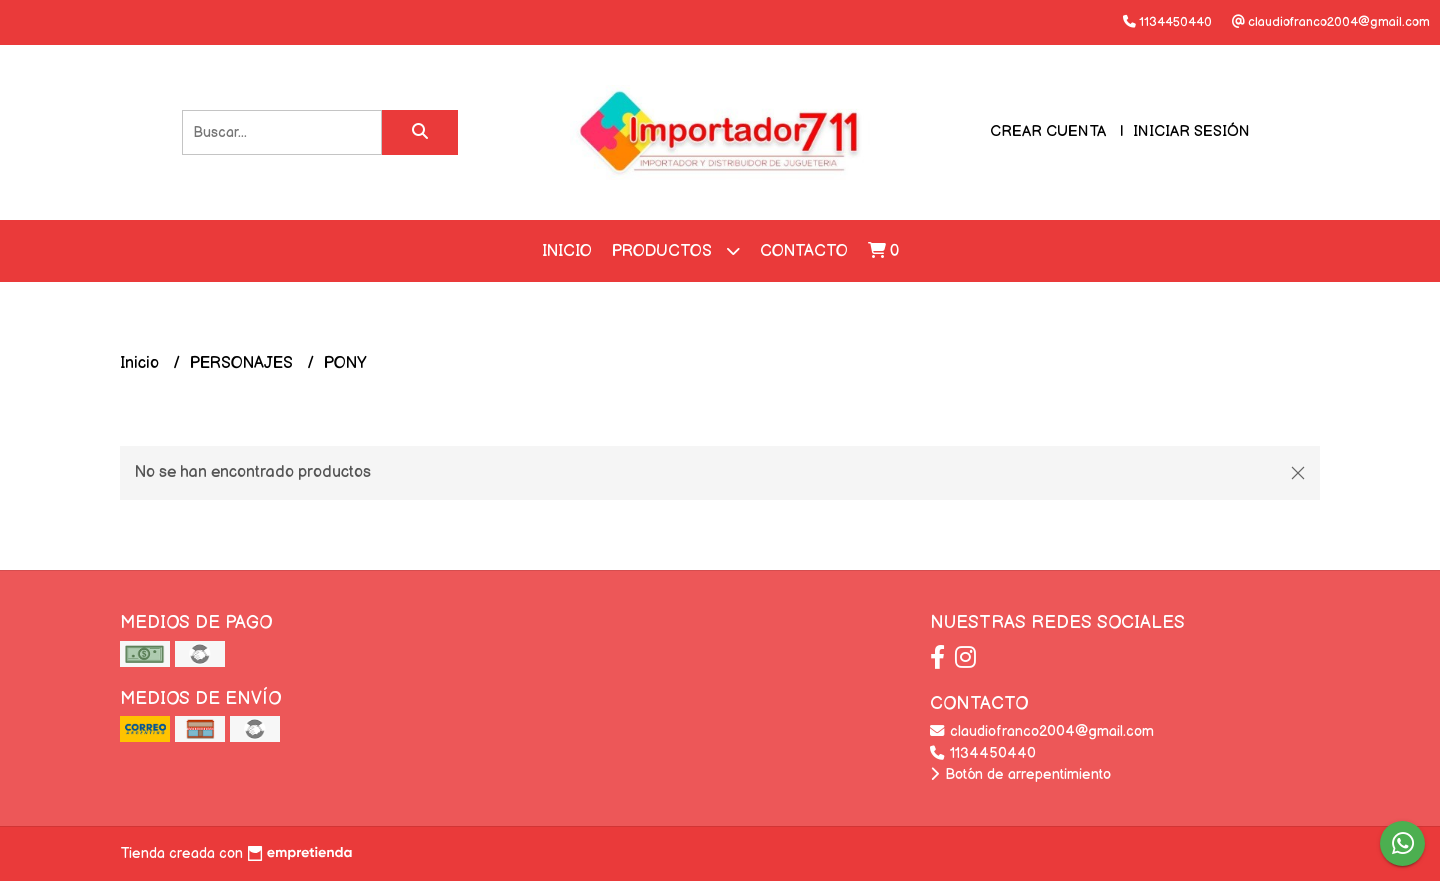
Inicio (567, 251)
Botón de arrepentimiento (1020, 774)
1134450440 (983, 753)
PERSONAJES (243, 363)
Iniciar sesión (1191, 131)
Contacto (804, 251)
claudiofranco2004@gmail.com (1042, 731)
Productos (676, 250)
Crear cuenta (1048, 131)
